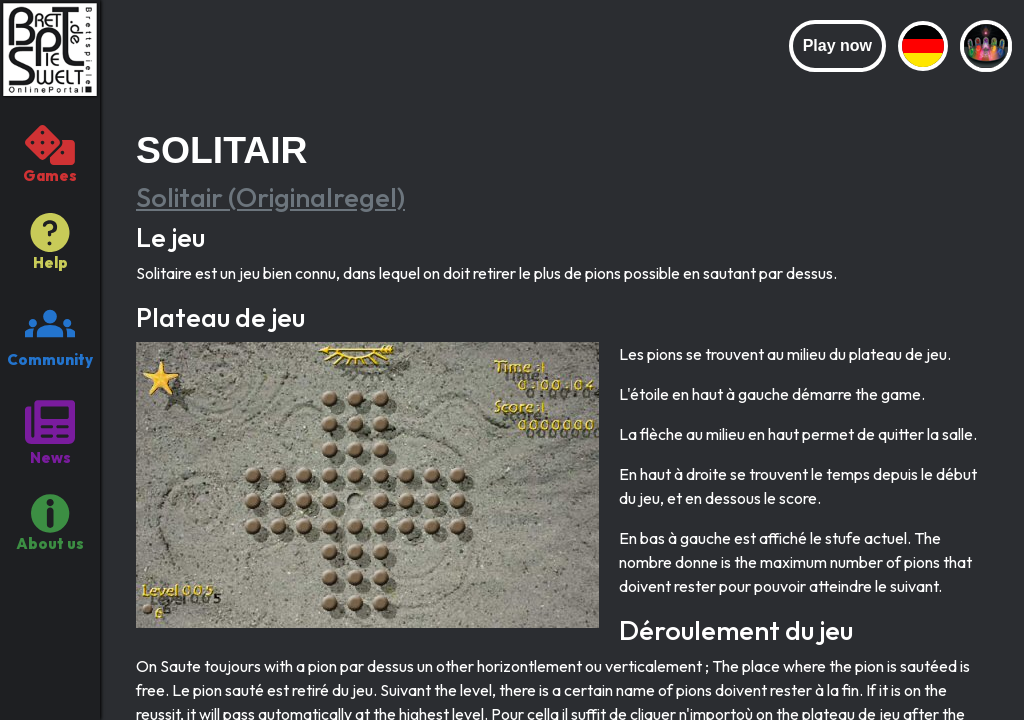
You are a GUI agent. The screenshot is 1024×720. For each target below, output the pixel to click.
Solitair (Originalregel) (270, 197)
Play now (837, 45)
